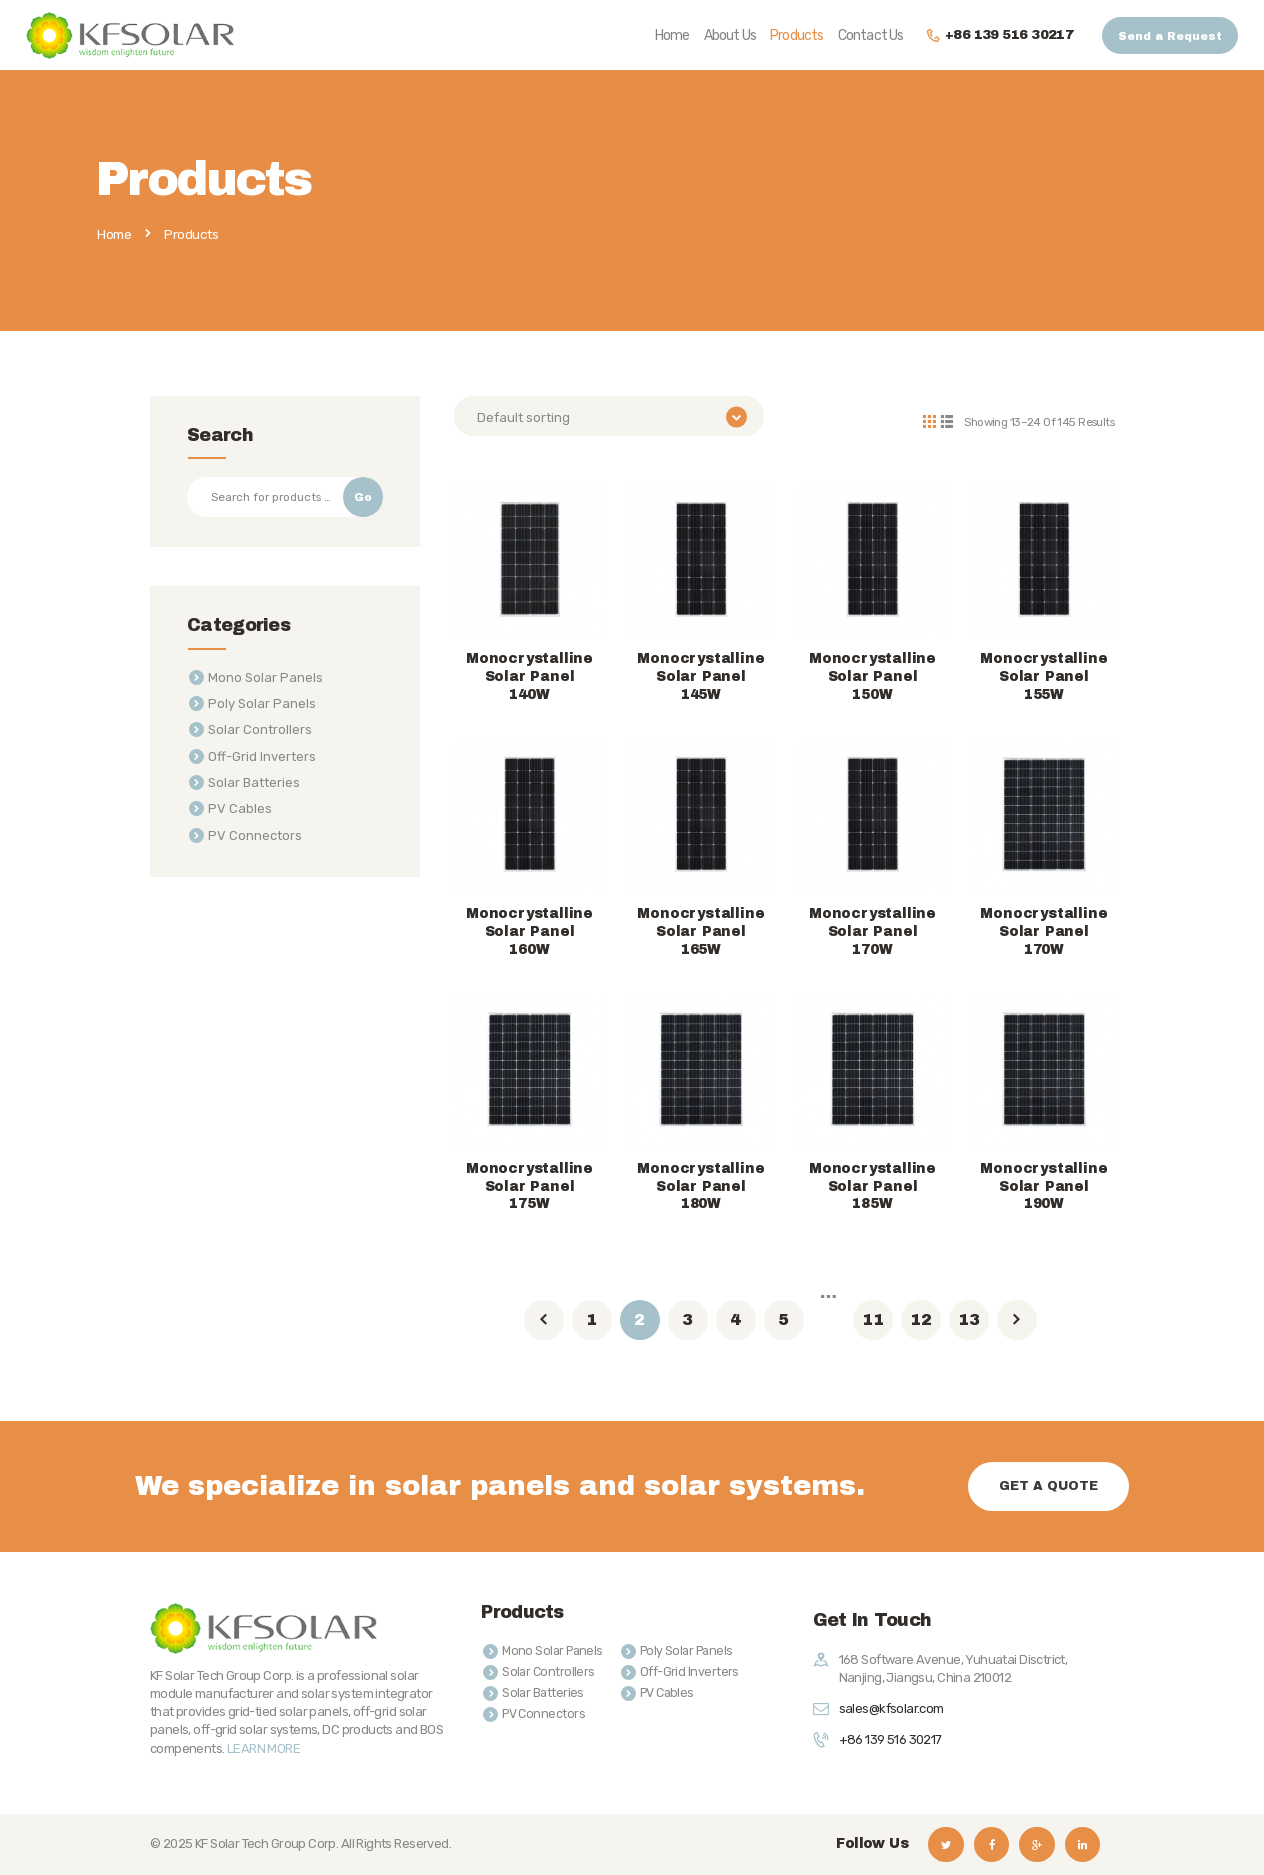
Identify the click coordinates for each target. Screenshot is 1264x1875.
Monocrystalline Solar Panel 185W (872, 1186)
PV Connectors (255, 835)
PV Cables (240, 808)
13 (969, 1318)
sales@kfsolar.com (891, 1708)
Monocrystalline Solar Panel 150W (872, 676)
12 (921, 1318)
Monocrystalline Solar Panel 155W (1043, 676)
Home (114, 235)
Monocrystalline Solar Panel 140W (529, 676)
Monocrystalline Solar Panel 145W (700, 676)
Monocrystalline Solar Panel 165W (700, 931)
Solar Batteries (254, 782)
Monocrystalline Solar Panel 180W (700, 1186)
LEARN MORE (263, 1747)
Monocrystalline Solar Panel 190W (1043, 1186)
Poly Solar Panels (262, 703)
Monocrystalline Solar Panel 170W (872, 931)
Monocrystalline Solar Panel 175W (529, 1186)
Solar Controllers (260, 729)
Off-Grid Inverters (262, 756)
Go (363, 497)
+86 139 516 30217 (890, 1739)
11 (873, 1318)
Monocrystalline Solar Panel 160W (529, 931)
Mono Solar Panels (265, 677)
